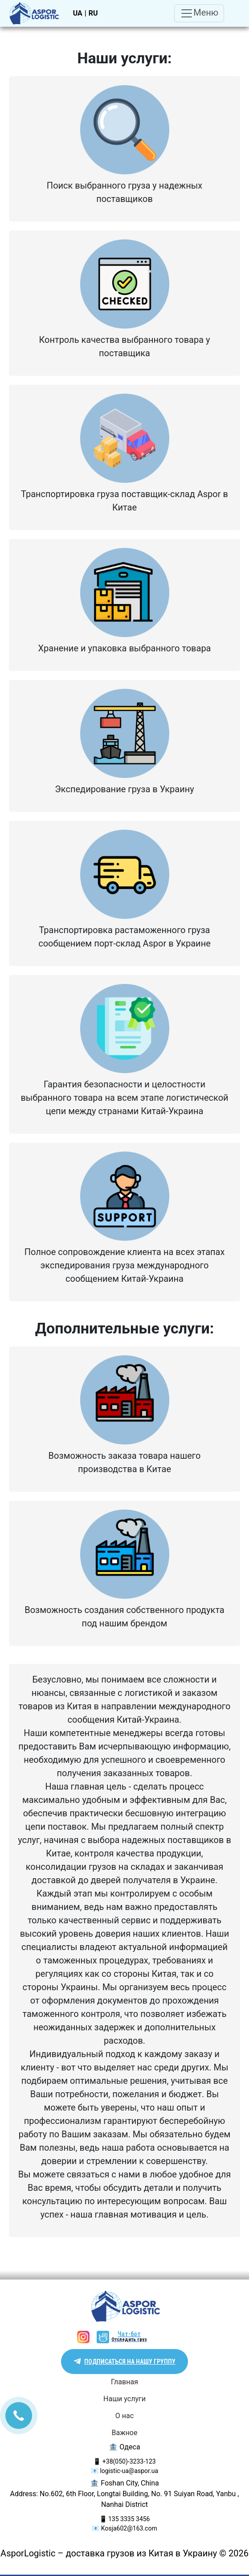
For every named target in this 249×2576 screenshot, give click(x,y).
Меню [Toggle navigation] (199, 13)
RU (93, 13)
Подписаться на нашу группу (130, 2361)
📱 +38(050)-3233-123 (124, 2461)
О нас (124, 2415)
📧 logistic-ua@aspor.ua (124, 2470)
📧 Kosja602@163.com (124, 2528)
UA (77, 13)
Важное (125, 2432)
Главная (124, 2382)
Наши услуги (124, 2399)
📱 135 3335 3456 (124, 2519)
